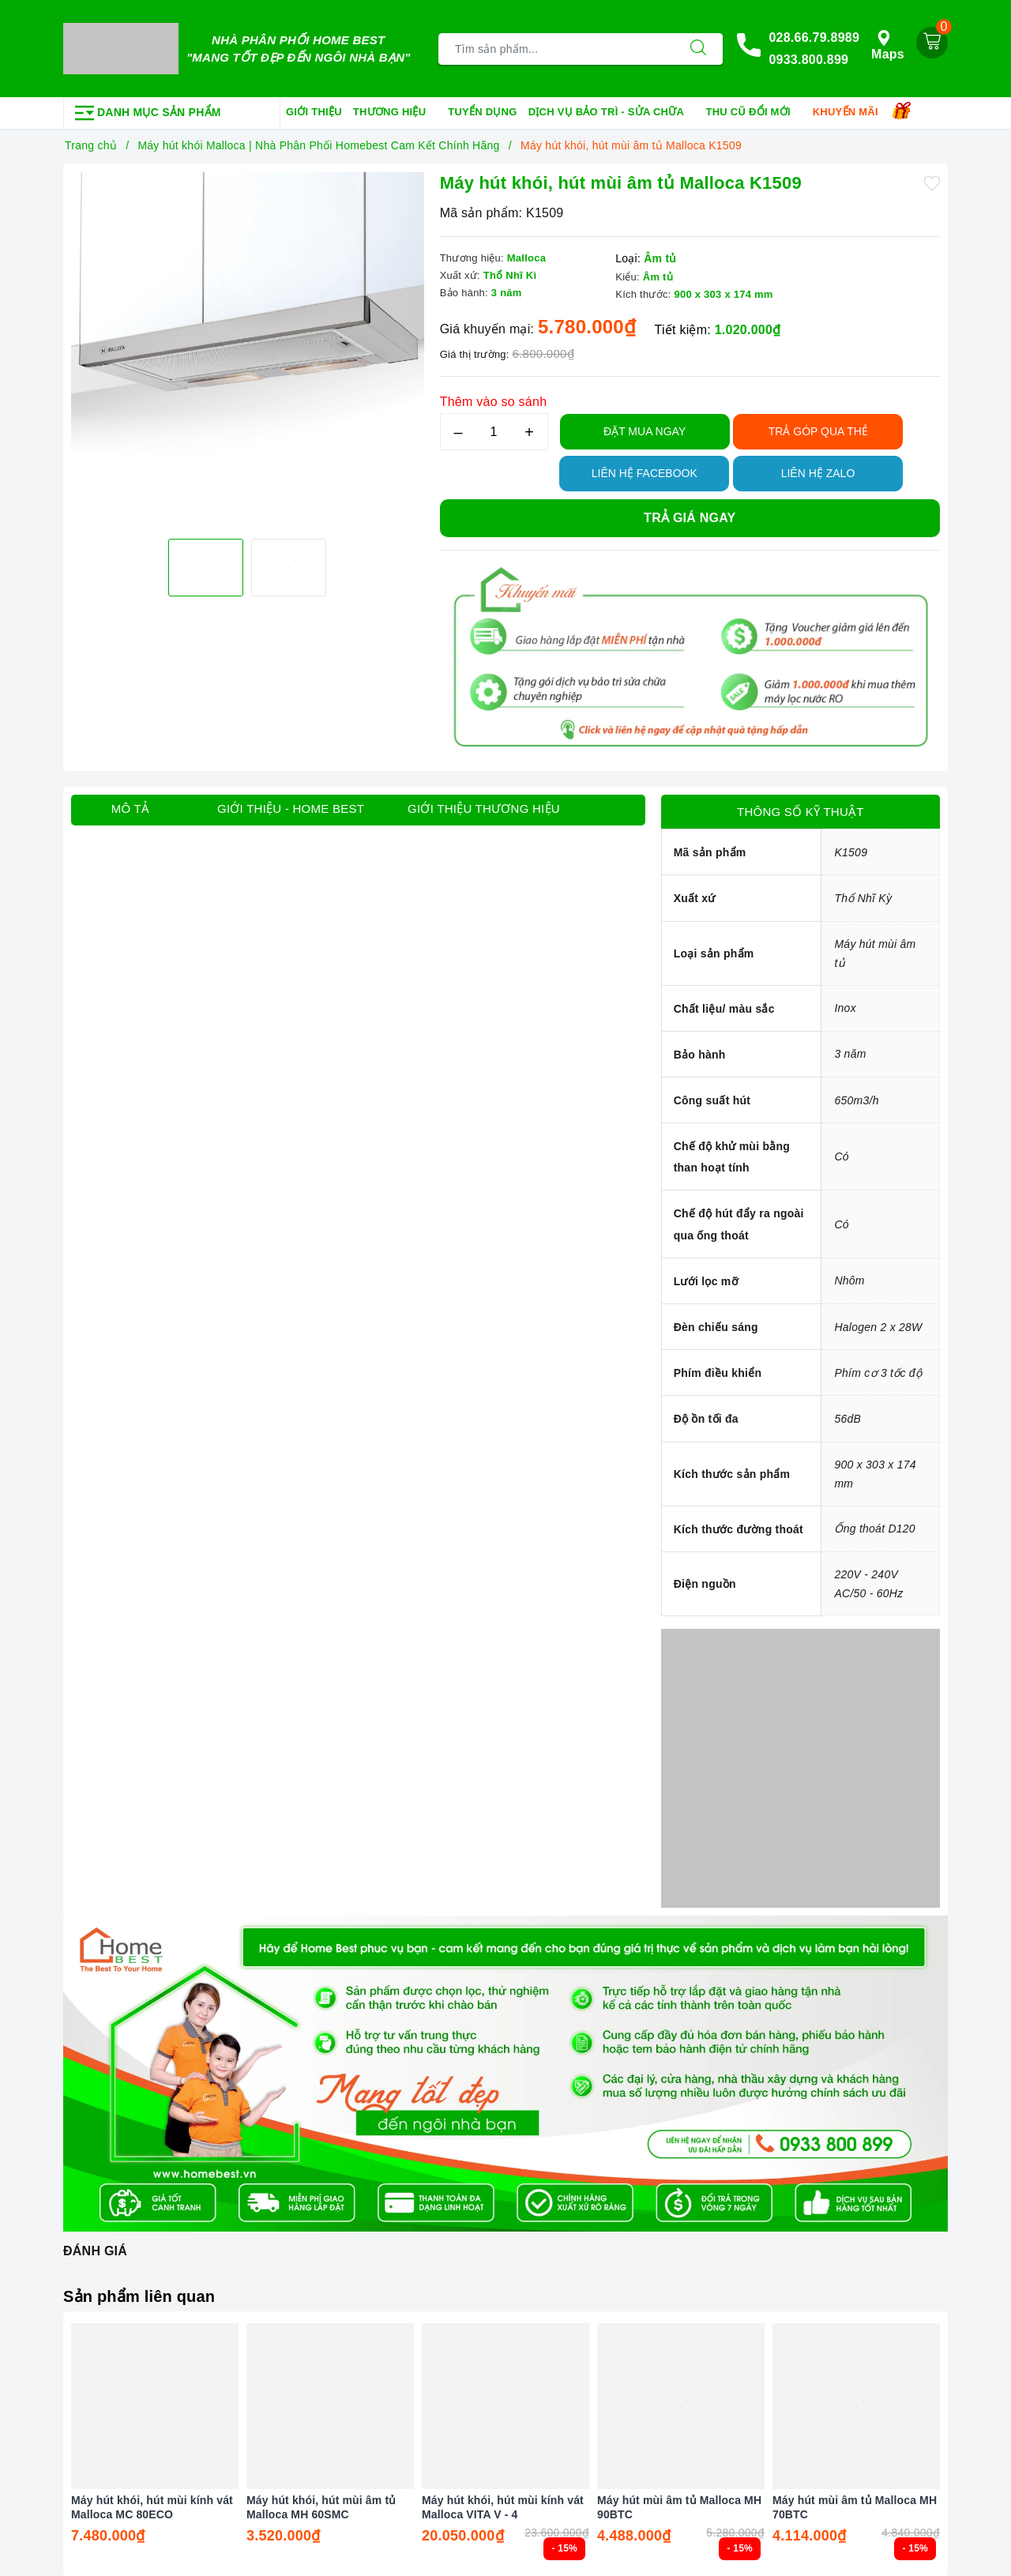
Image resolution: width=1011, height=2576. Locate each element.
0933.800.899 (808, 59)
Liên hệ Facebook (644, 473)
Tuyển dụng (482, 112)
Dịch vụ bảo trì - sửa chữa (611, 113)
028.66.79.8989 (814, 37)
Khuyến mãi (851, 113)
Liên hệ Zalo (818, 473)
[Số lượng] (494, 431)
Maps (887, 45)
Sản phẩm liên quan (139, 2296)
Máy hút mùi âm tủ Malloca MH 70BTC (854, 2507)
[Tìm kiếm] (698, 49)
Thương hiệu (395, 113)
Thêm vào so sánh (493, 401)
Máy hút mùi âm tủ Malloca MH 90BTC (679, 2507)
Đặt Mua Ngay (644, 431)
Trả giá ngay (689, 518)
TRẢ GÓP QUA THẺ (818, 431)
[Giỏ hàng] (932, 42)
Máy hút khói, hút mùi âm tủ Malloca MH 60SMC (321, 2507)
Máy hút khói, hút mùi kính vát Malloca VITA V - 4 (503, 2507)
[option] (247, 349)
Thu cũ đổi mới (754, 113)
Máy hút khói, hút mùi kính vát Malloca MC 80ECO (152, 2507)
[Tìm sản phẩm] (556, 49)
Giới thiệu (314, 112)
